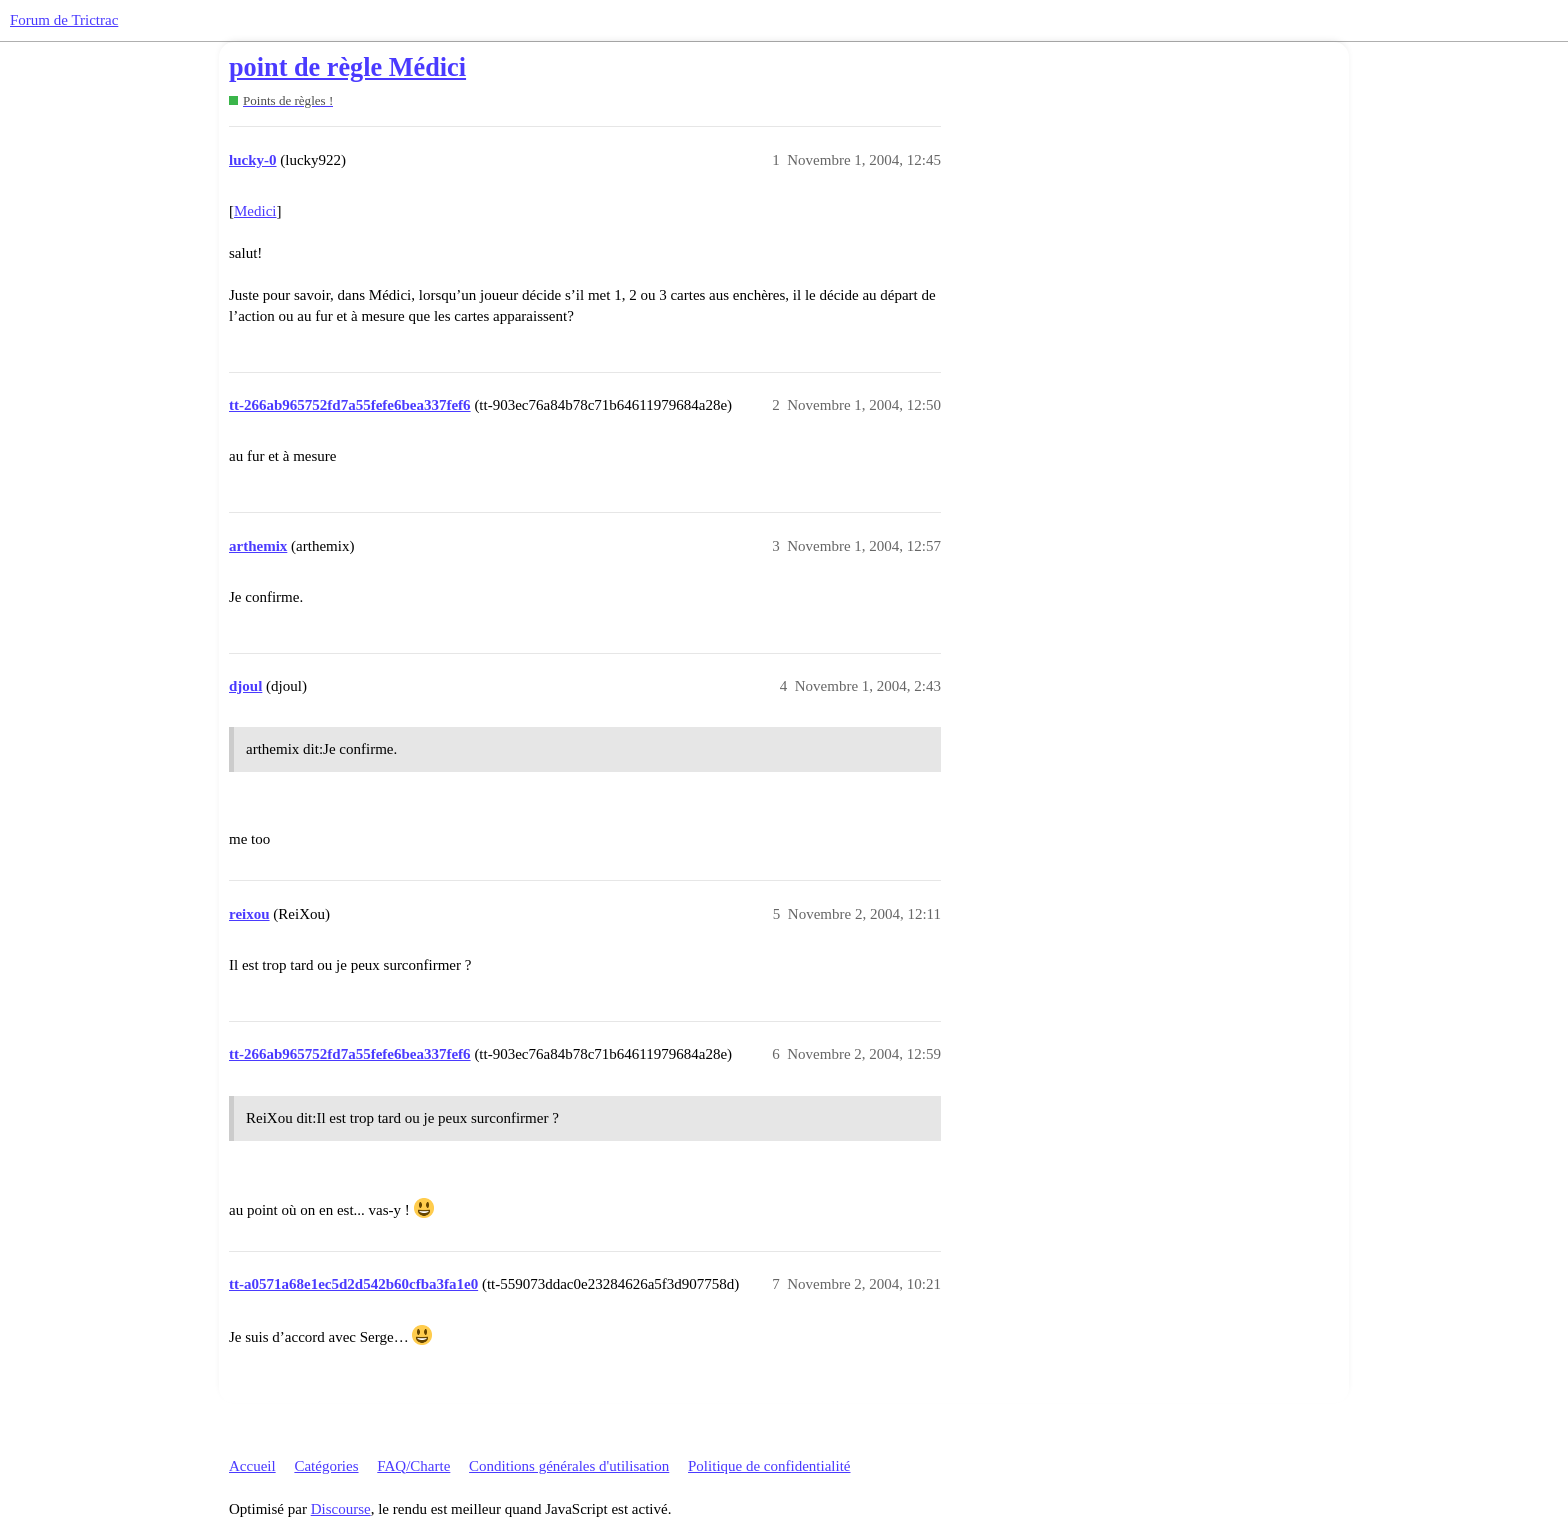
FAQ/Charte (413, 1466)
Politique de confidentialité (769, 1466)
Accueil (252, 1466)
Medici (255, 211)
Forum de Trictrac (64, 20)
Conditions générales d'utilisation (569, 1466)
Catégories (326, 1466)
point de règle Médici (347, 67)
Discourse (341, 1509)
